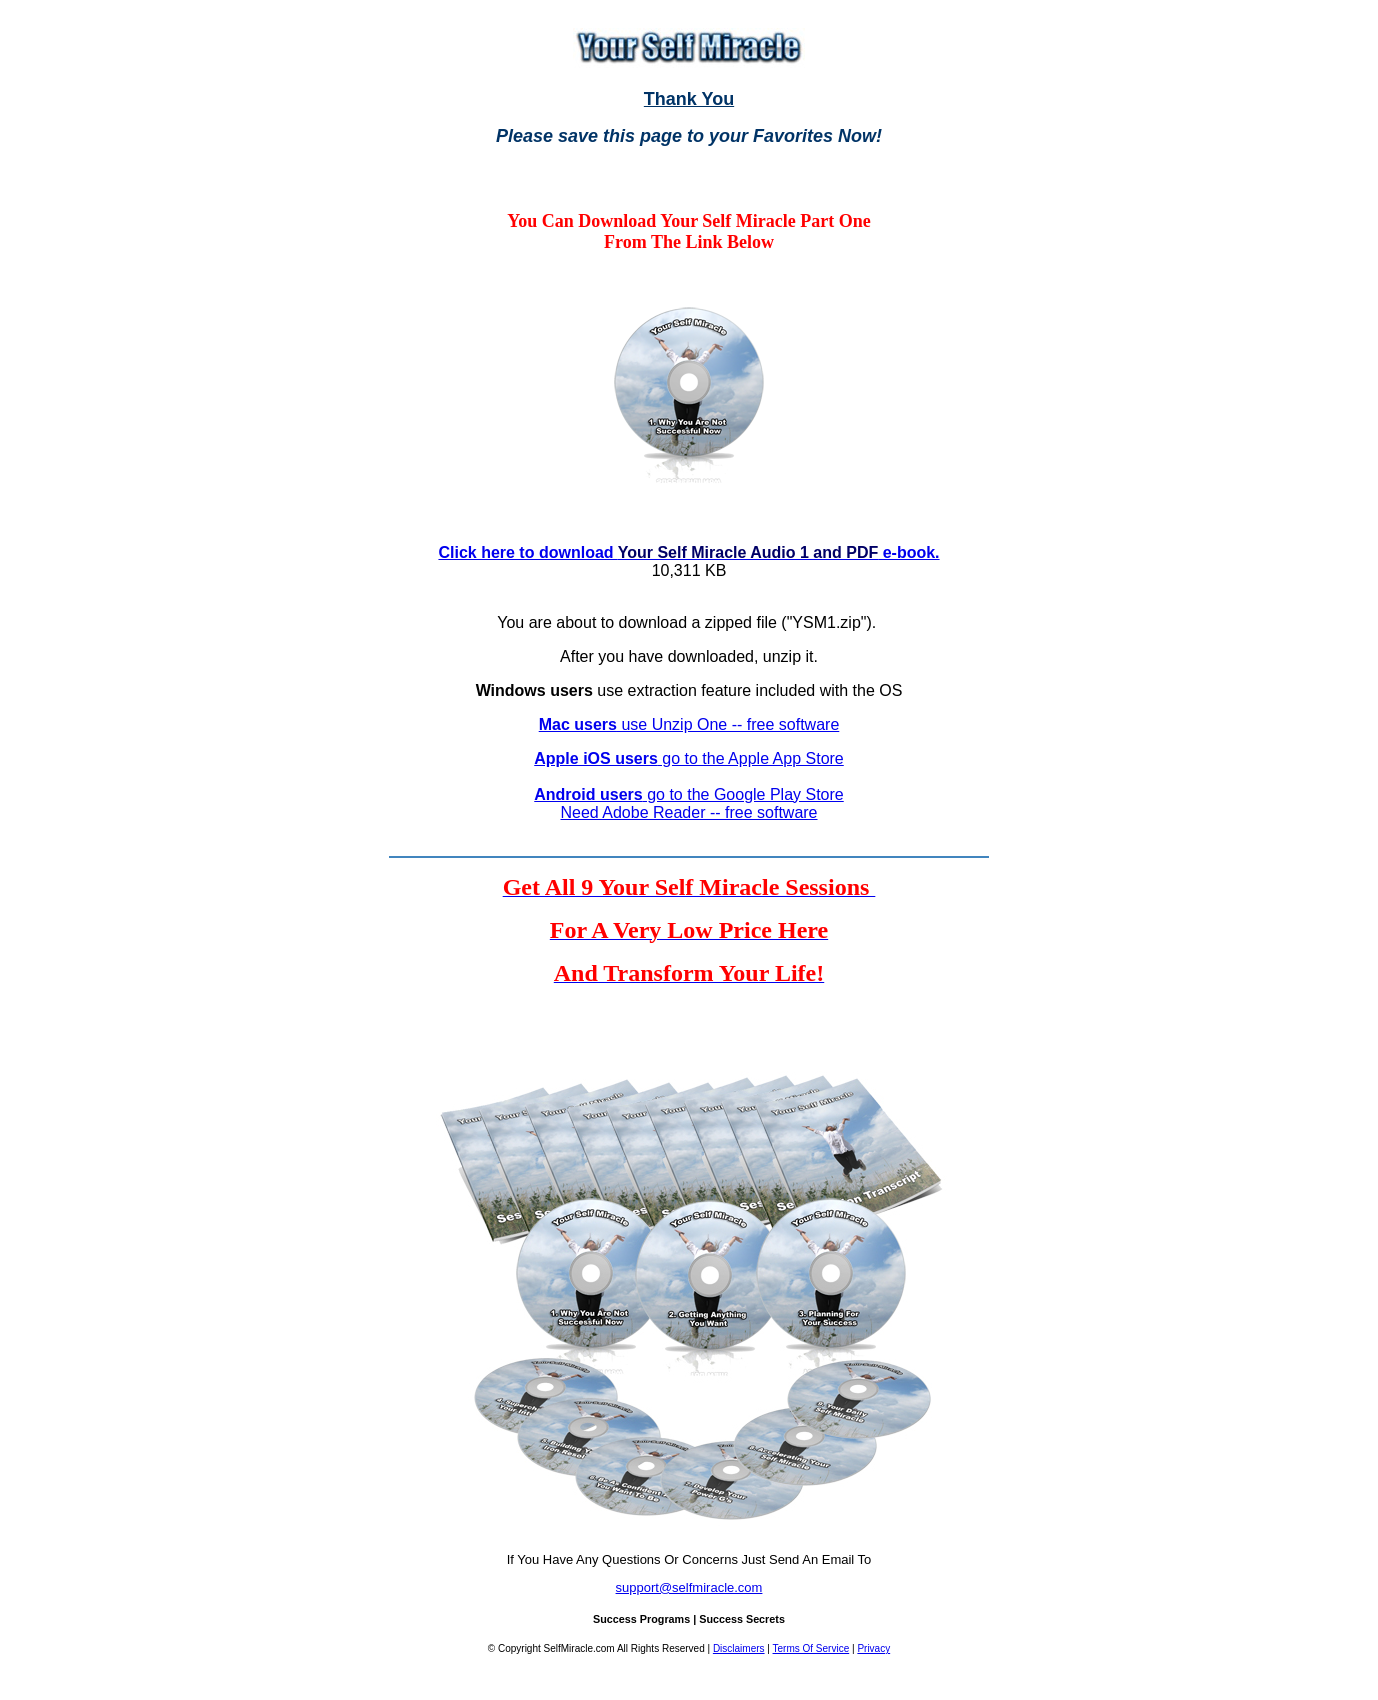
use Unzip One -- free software (689, 724)
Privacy (873, 1648)
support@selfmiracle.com (689, 1587)
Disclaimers (739, 1648)
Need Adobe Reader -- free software (688, 812)
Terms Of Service (811, 1648)
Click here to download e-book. (688, 552)
